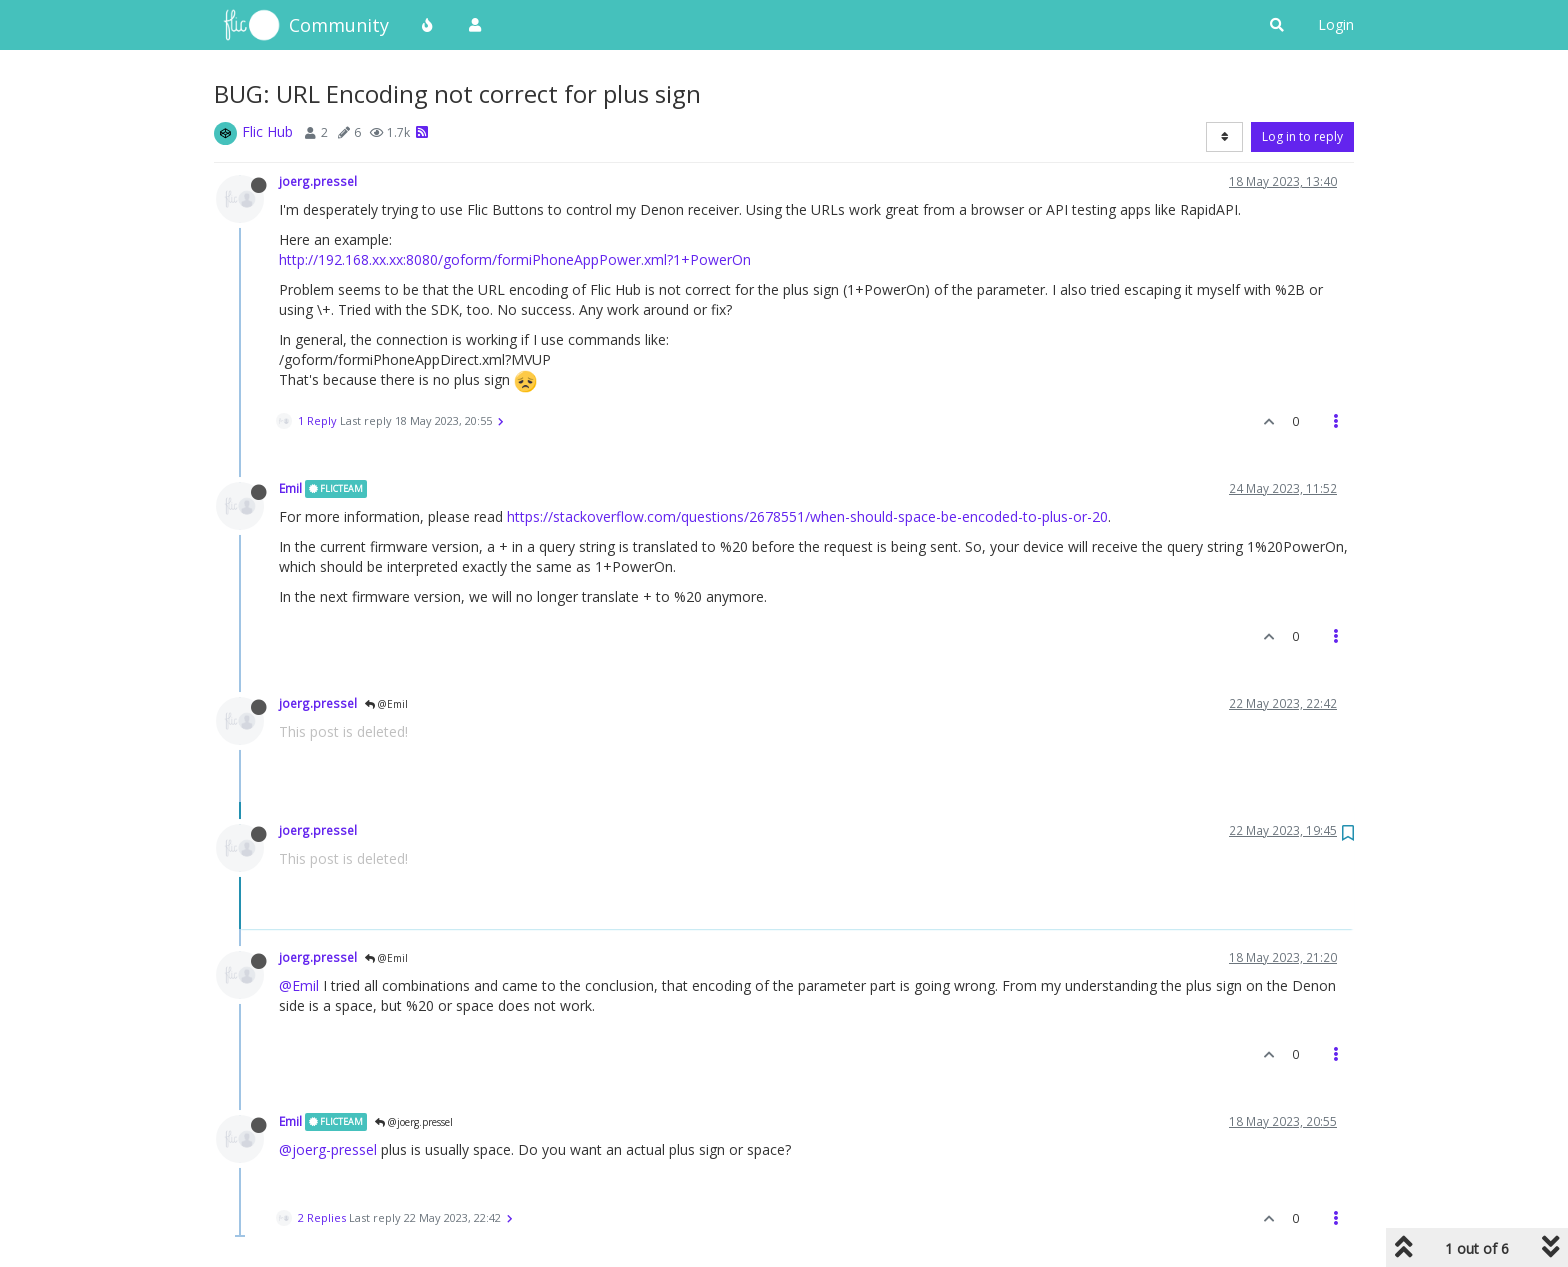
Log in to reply (1302, 136)
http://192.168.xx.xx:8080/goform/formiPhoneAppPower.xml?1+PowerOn (515, 259)
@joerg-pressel (328, 1149)
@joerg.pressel (414, 1122)
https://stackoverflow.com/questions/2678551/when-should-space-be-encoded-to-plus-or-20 (807, 516)
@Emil (386, 704)
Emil (290, 488)
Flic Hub (267, 131)
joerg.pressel (318, 181)
